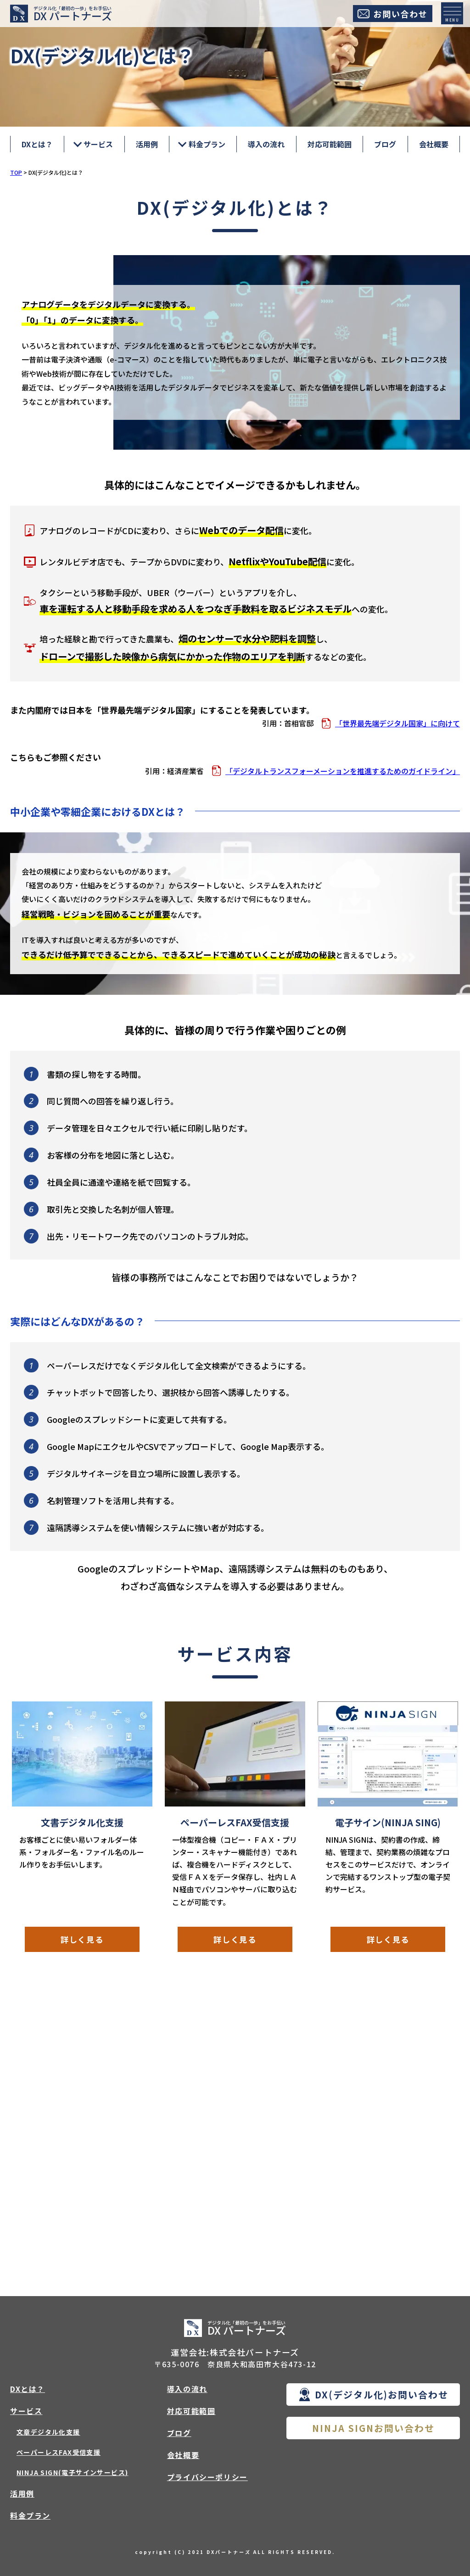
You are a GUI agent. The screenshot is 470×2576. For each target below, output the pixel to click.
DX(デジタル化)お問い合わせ (381, 2395)
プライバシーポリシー (207, 2477)
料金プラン (30, 2515)
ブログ (385, 144)
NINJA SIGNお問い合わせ (373, 2428)
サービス (26, 2411)
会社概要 (433, 144)
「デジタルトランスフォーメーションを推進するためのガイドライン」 (342, 770)
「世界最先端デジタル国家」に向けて (397, 723)
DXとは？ (37, 144)
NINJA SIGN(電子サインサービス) (72, 2472)
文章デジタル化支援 (48, 2432)
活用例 (147, 144)
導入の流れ (266, 144)
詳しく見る (82, 1940)
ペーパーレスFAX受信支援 (59, 2452)
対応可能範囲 (330, 144)
